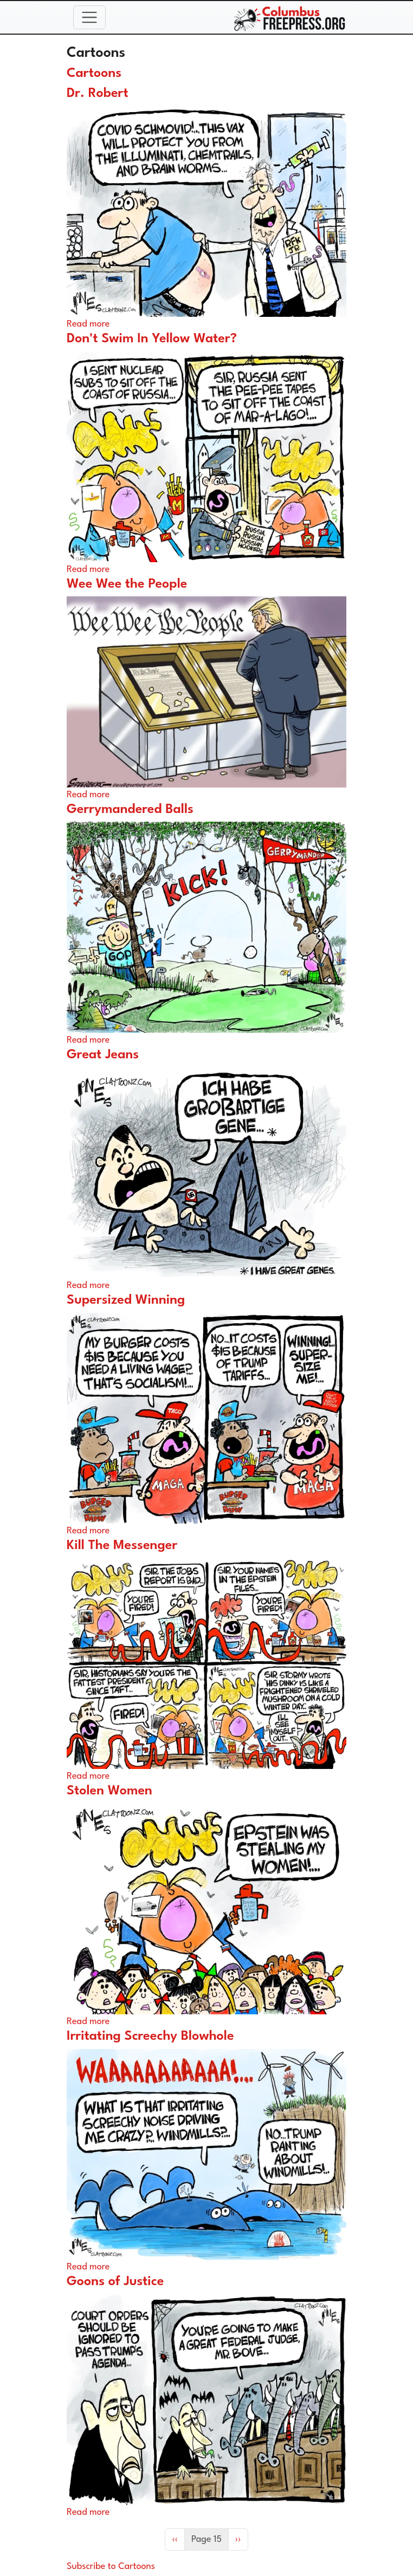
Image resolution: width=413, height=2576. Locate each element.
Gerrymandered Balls (130, 809)
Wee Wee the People (127, 584)
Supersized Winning (126, 1300)
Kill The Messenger (122, 1545)
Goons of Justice (115, 2281)
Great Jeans (103, 1055)
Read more (88, 324)
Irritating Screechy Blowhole (150, 2036)
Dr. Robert (97, 93)
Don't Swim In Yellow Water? (152, 339)
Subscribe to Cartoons (111, 2566)
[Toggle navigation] (89, 17)
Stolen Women (109, 1791)
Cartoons (94, 73)
